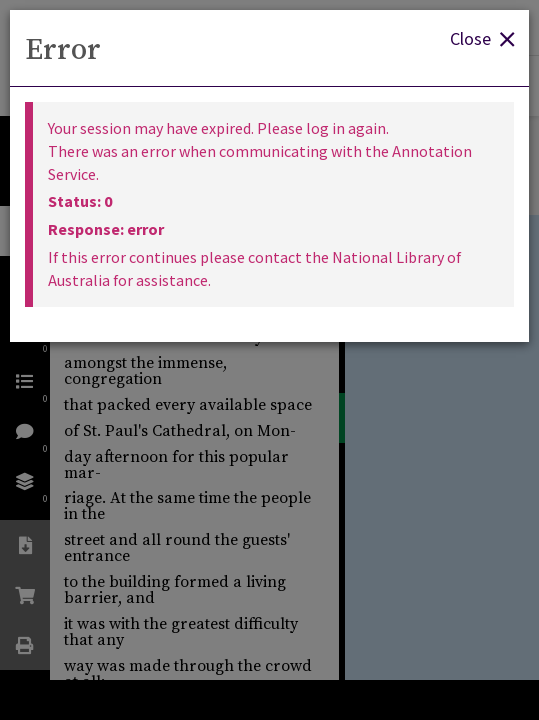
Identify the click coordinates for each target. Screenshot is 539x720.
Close (482, 37)
